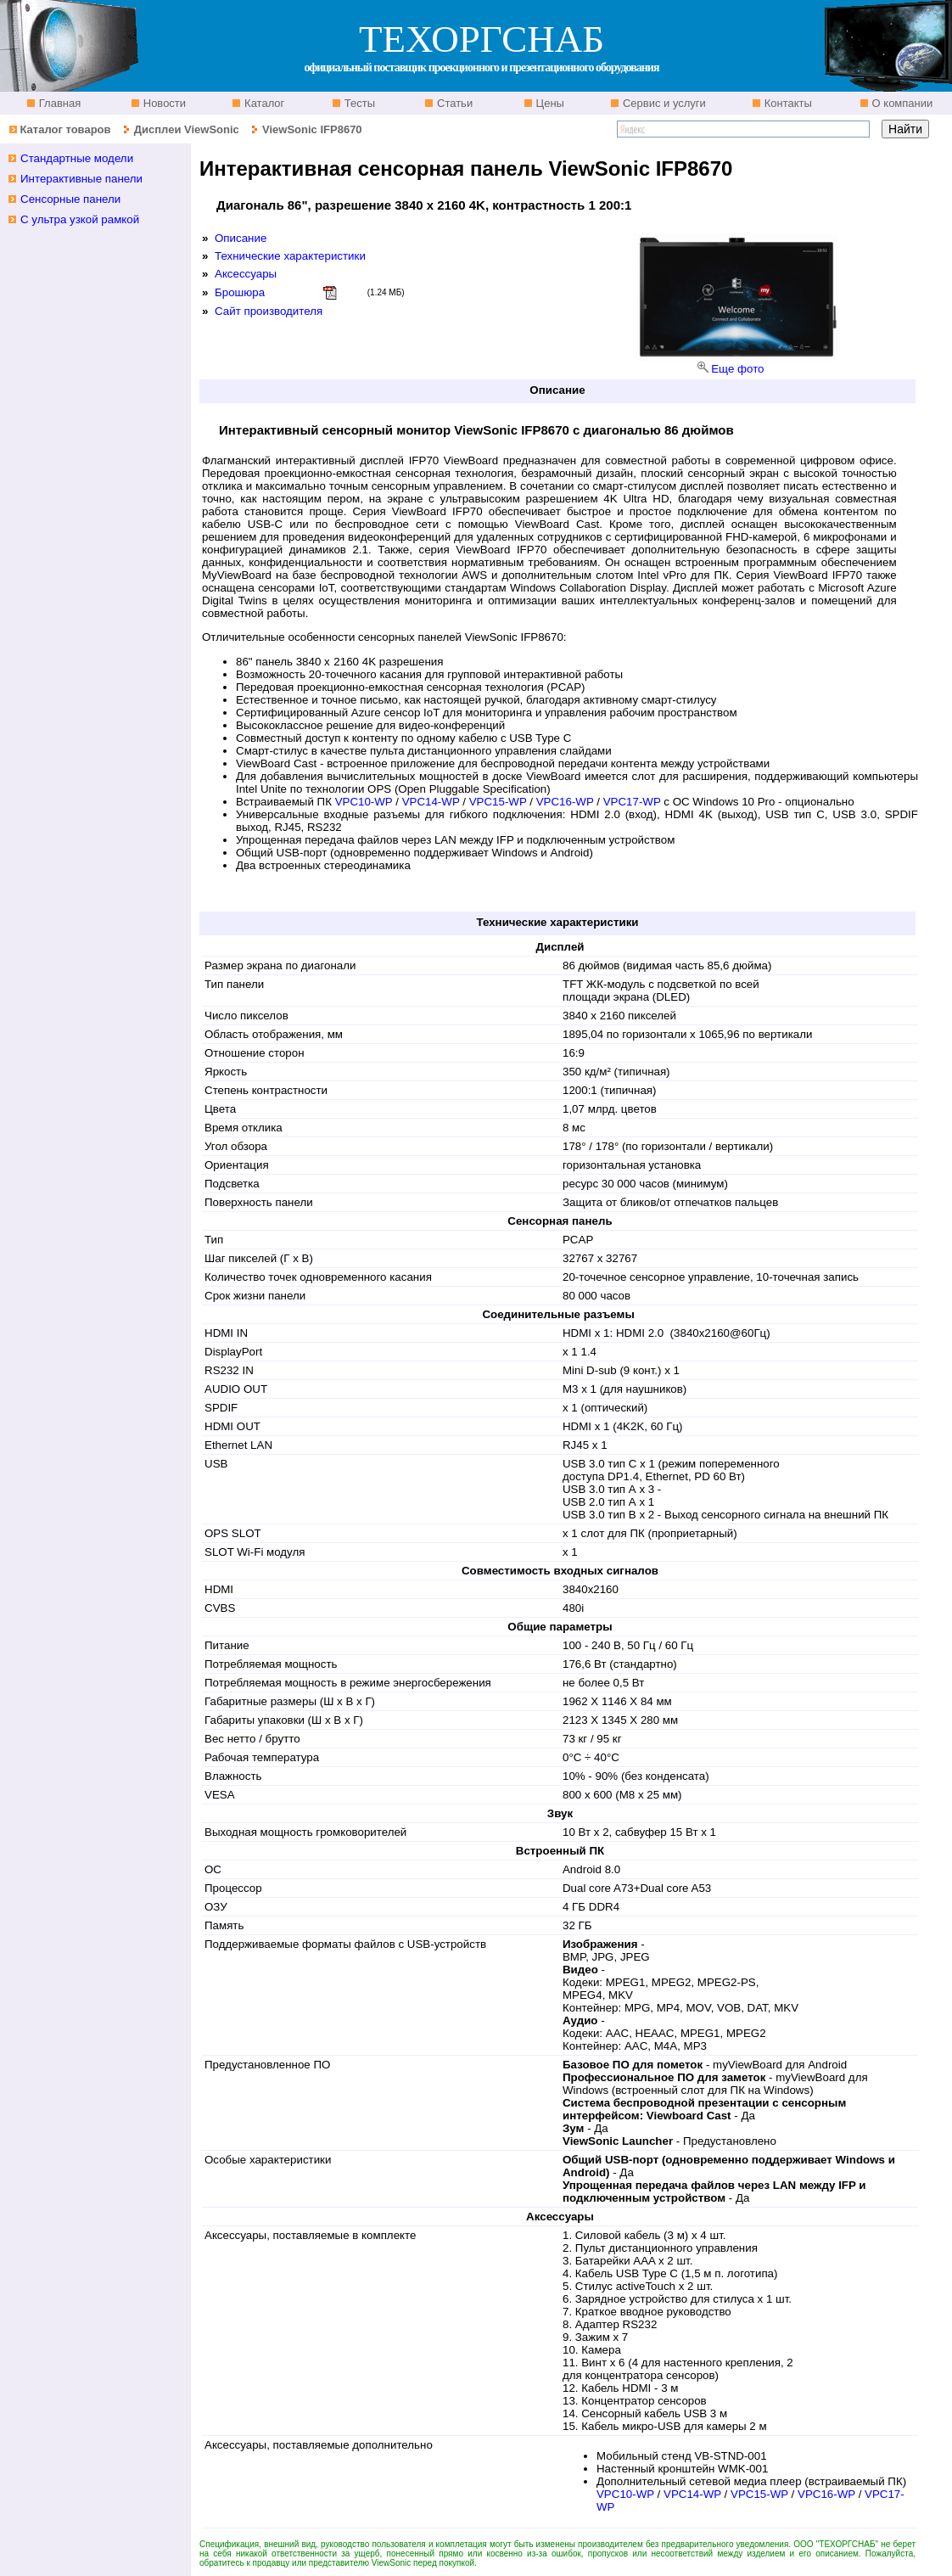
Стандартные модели (76, 158)
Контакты (786, 103)
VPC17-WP (632, 801)
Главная (58, 103)
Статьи (453, 103)
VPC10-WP (364, 801)
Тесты (358, 103)
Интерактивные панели (81, 178)
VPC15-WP (498, 801)
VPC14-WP (431, 801)
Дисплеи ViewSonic (186, 129)
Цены (548, 103)
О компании (900, 103)
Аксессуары (246, 273)
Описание (240, 238)
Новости (163, 103)
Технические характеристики (290, 256)
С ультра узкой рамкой (79, 219)
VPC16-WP (565, 801)
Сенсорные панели (70, 199)
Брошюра (240, 292)
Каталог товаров (65, 129)
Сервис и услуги (662, 103)
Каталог (262, 103)
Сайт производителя (268, 311)
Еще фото (737, 368)
